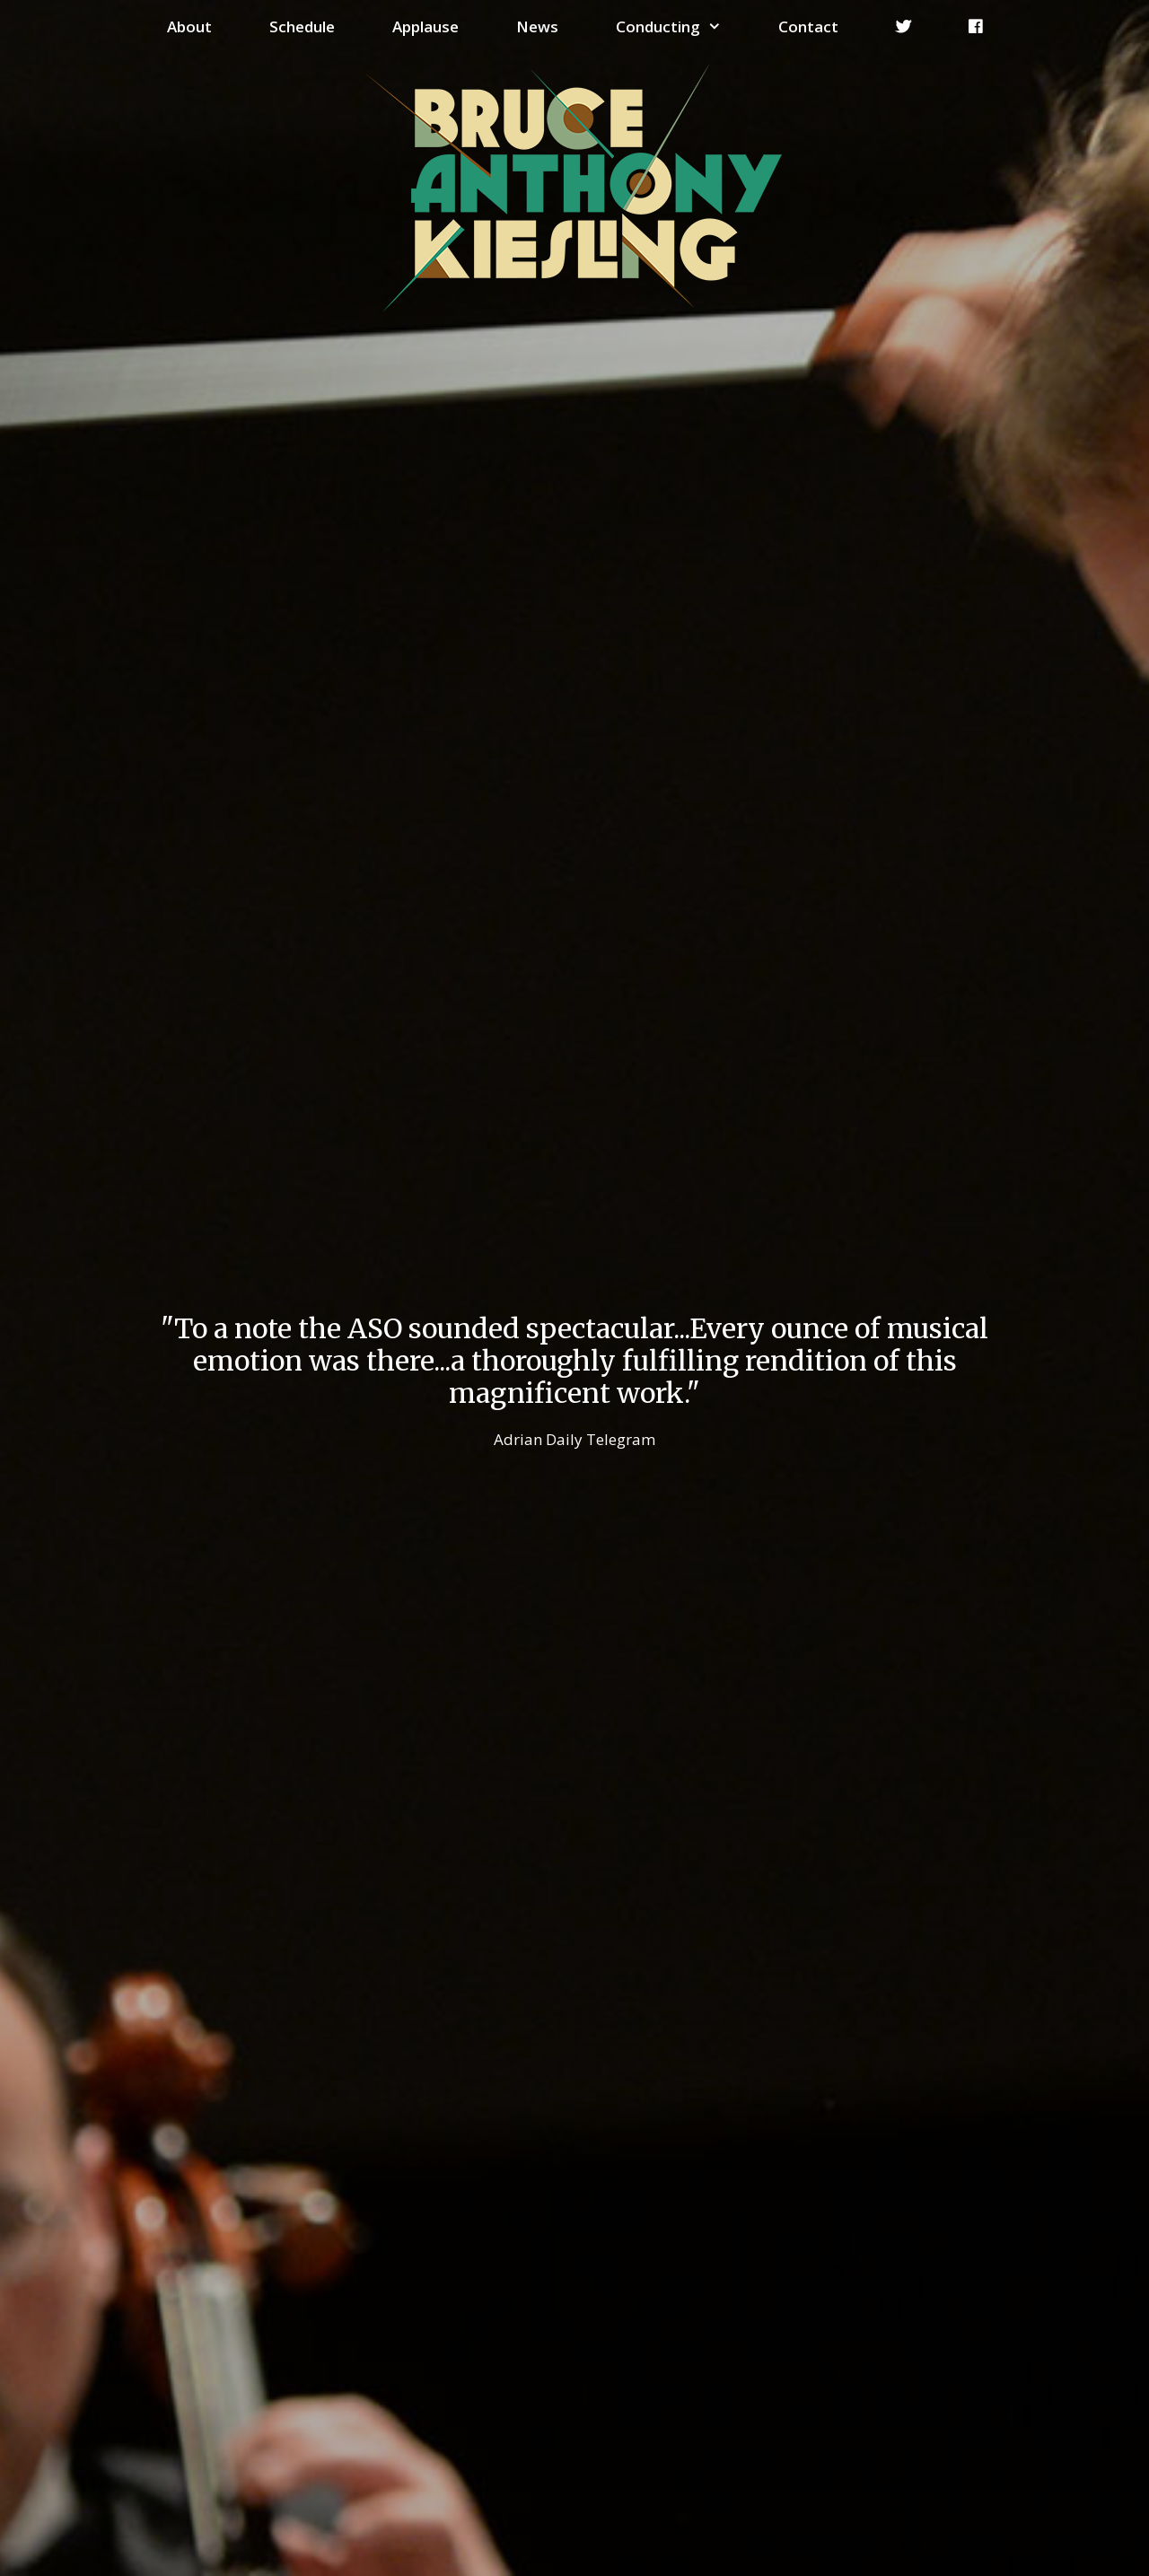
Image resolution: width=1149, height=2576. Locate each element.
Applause (425, 26)
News (537, 26)
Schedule (302, 26)
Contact (808, 26)
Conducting (683, 27)
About (189, 26)
